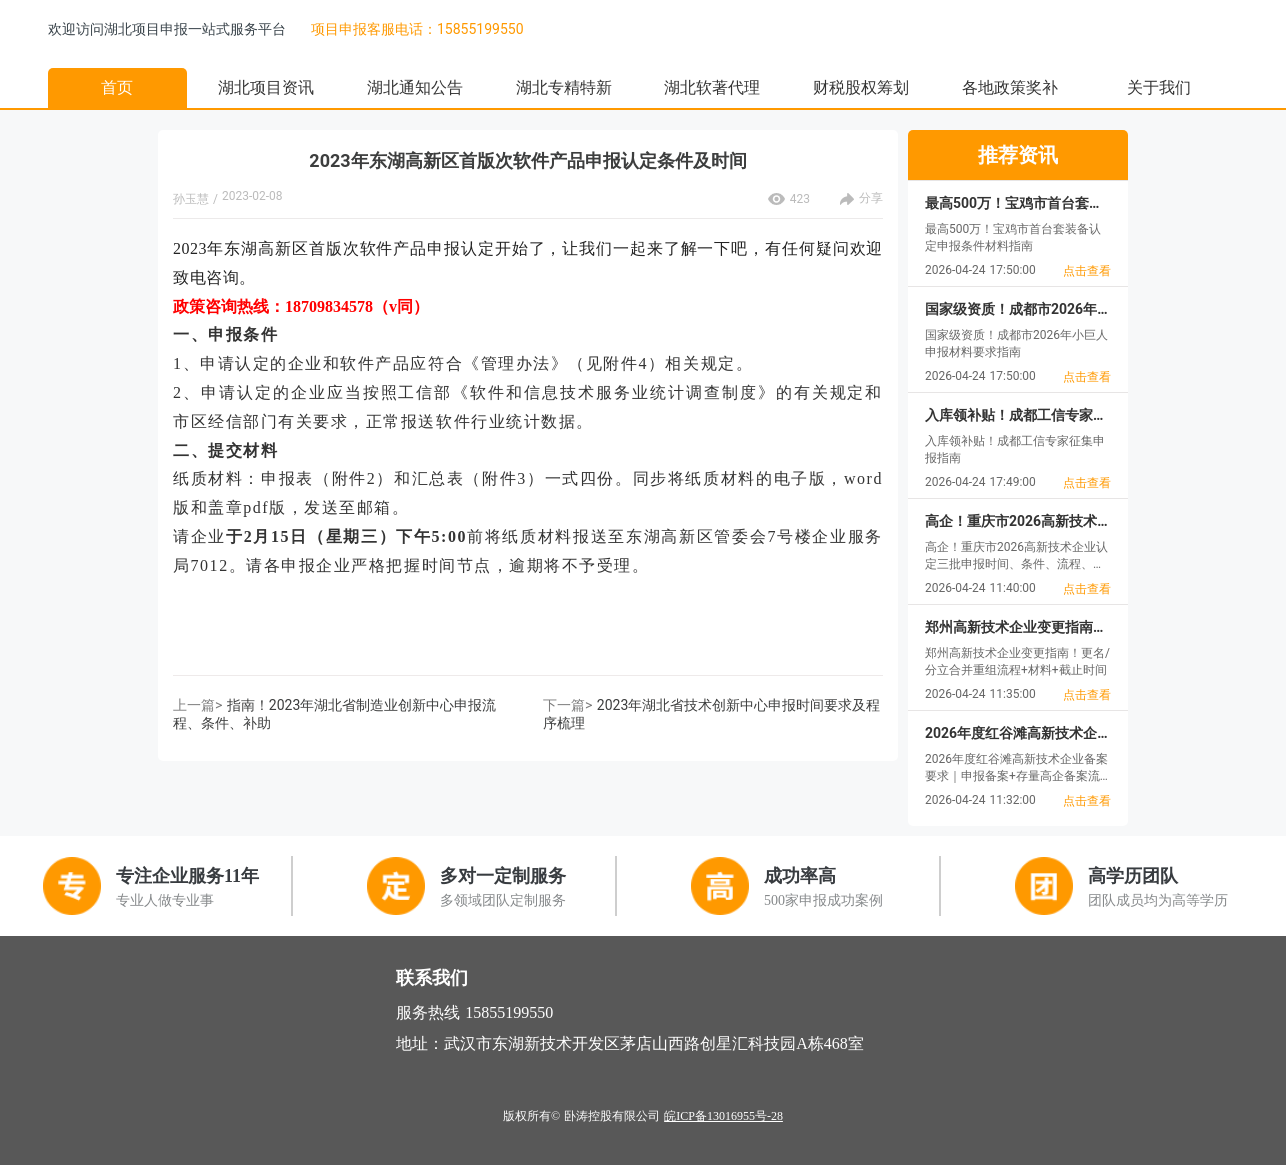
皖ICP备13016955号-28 (723, 1116)
